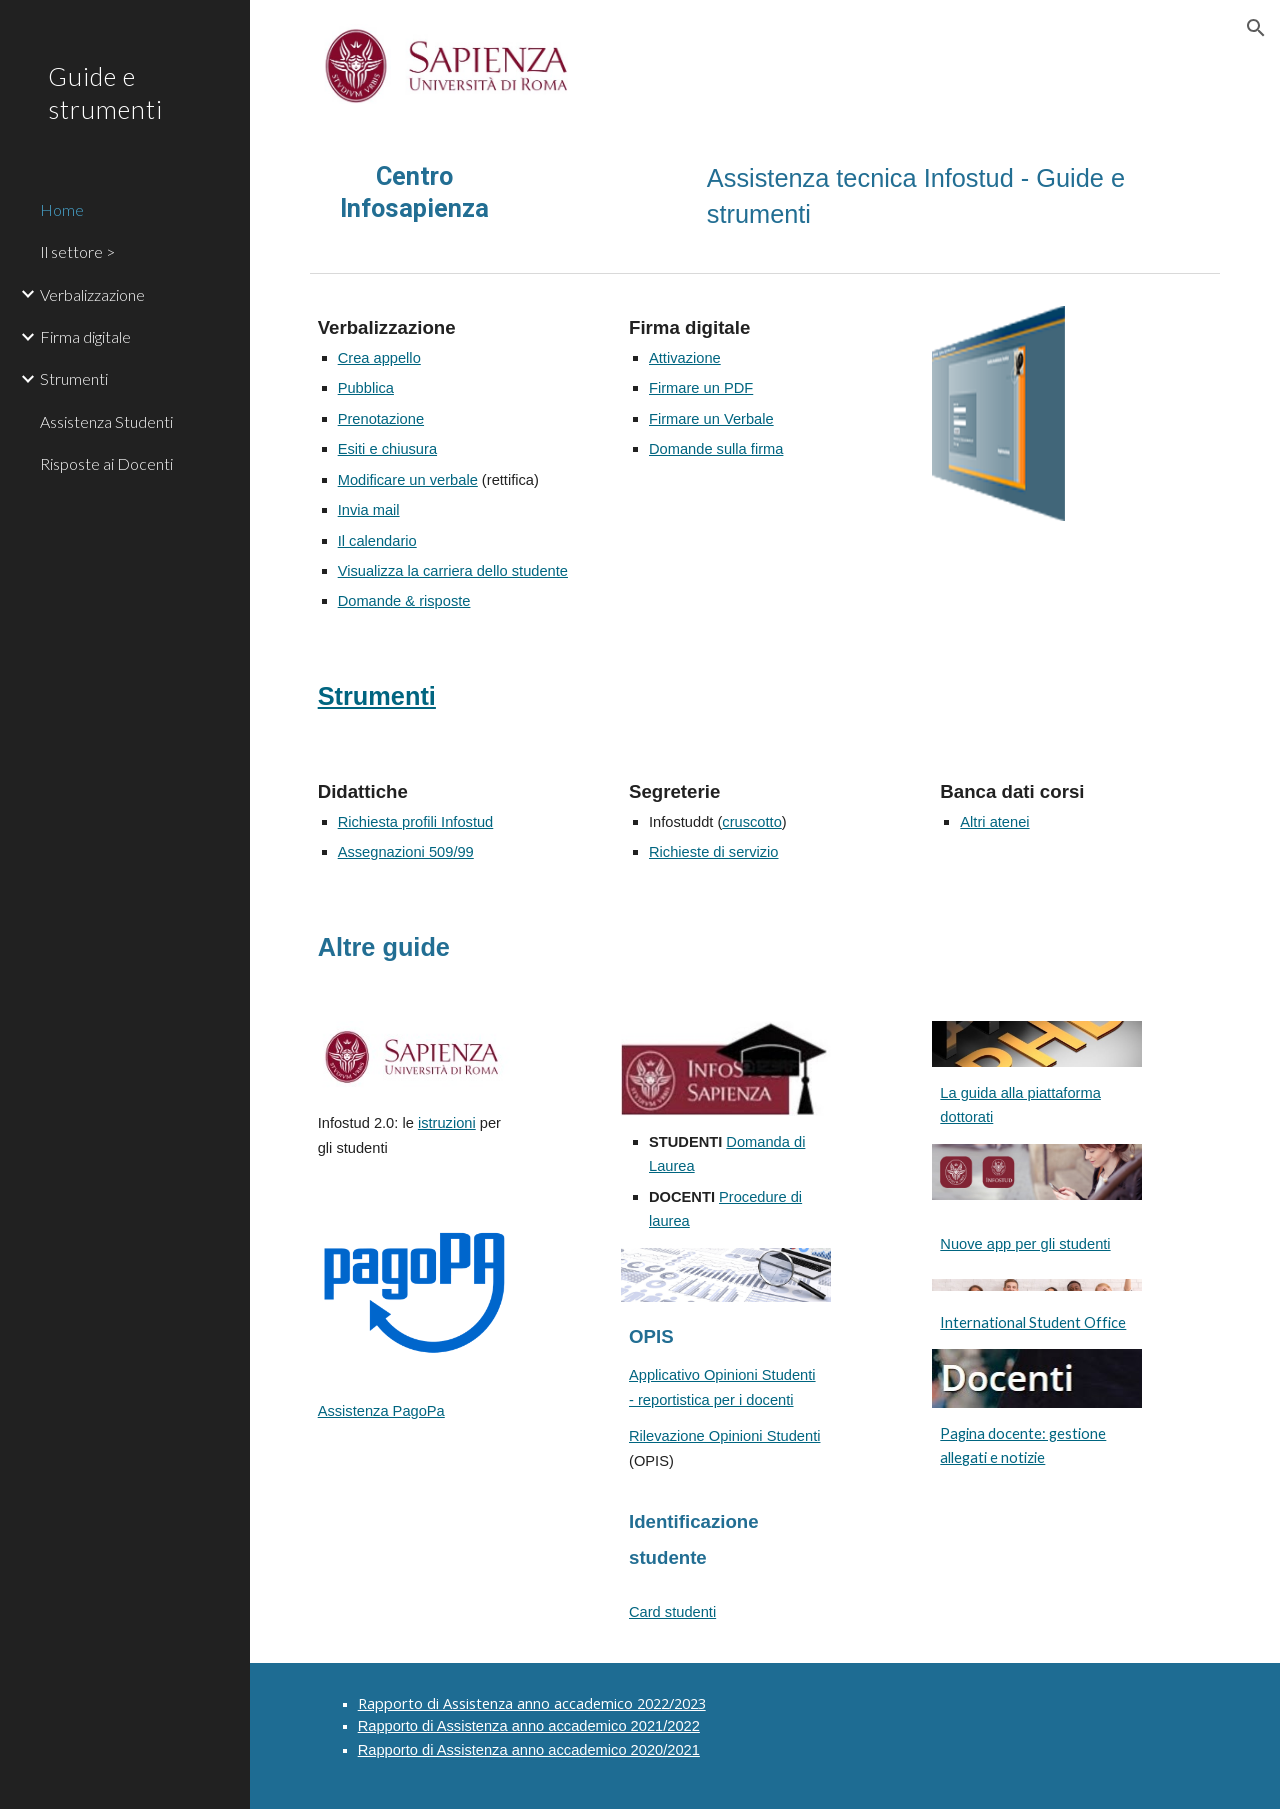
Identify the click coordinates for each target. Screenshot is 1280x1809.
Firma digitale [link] (85, 336)
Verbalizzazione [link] (92, 294)
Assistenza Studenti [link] (106, 421)
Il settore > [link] (77, 251)
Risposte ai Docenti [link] (106, 463)
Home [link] (62, 209)
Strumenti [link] (74, 378)
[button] (1256, 28)
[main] (415, 192)
